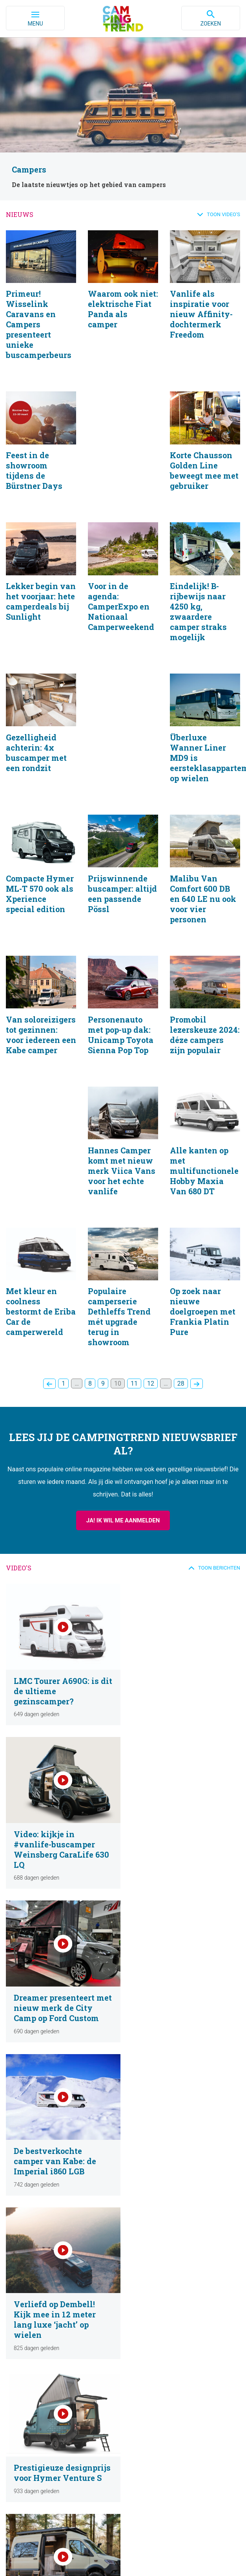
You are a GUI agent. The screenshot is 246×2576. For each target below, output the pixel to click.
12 (150, 1395)
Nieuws (21, 2370)
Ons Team (135, 2380)
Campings (24, 2390)
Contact (132, 2390)
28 (180, 1395)
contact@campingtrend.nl (130, 2512)
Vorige (49, 1395)
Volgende (196, 1395)
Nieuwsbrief (26, 2425)
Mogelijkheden (141, 2425)
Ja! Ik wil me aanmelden (123, 1531)
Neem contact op (144, 2436)
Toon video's (223, 214)
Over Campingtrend (146, 2370)
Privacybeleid (52, 2550)
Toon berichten (219, 1579)
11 (134, 1395)
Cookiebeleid (103, 2550)
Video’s (20, 2380)
